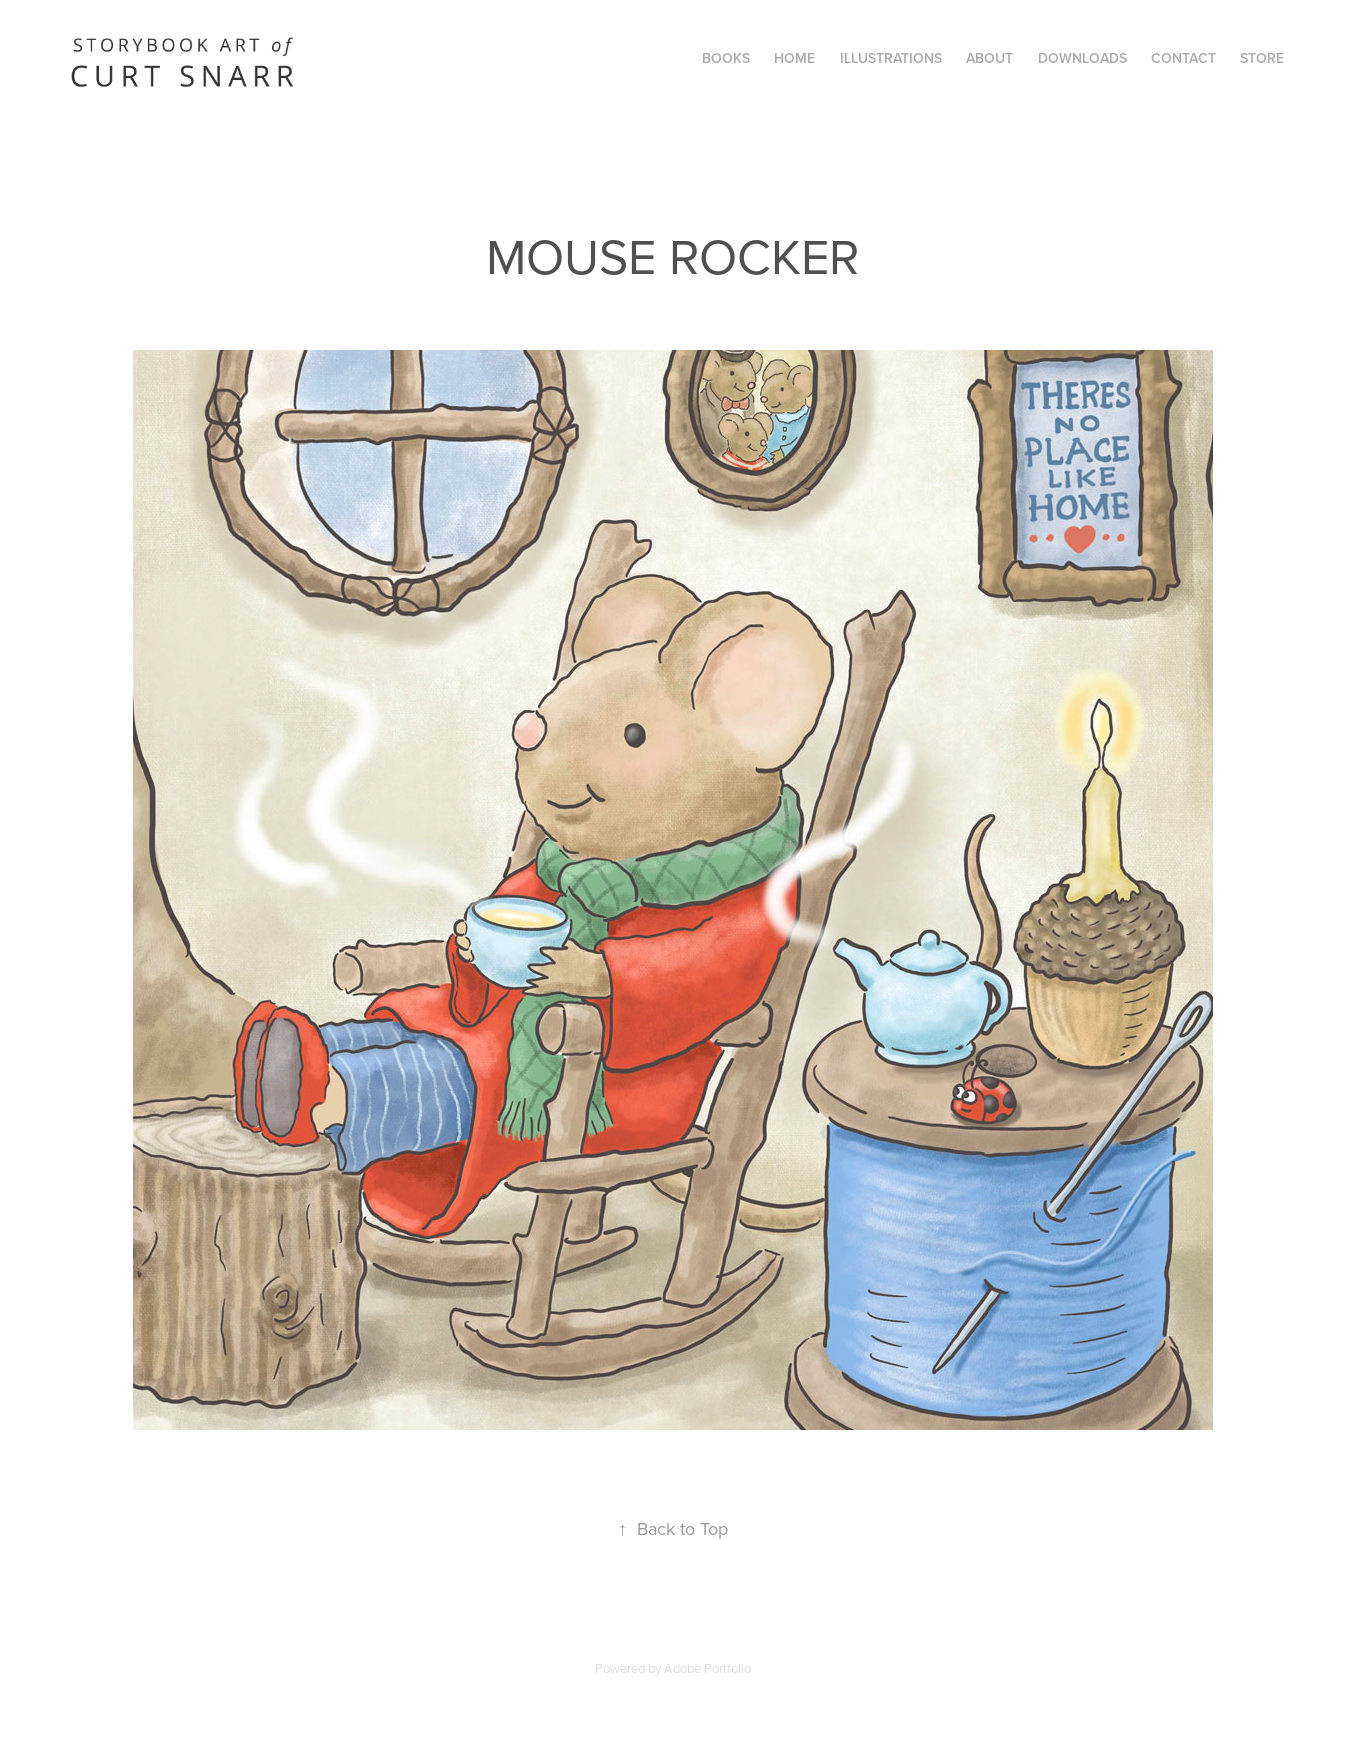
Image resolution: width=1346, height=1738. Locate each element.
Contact (1183, 58)
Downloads (1082, 58)
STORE (1262, 58)
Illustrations (891, 58)
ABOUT (989, 58)
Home (794, 58)
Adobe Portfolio (707, 1668)
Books (726, 58)
